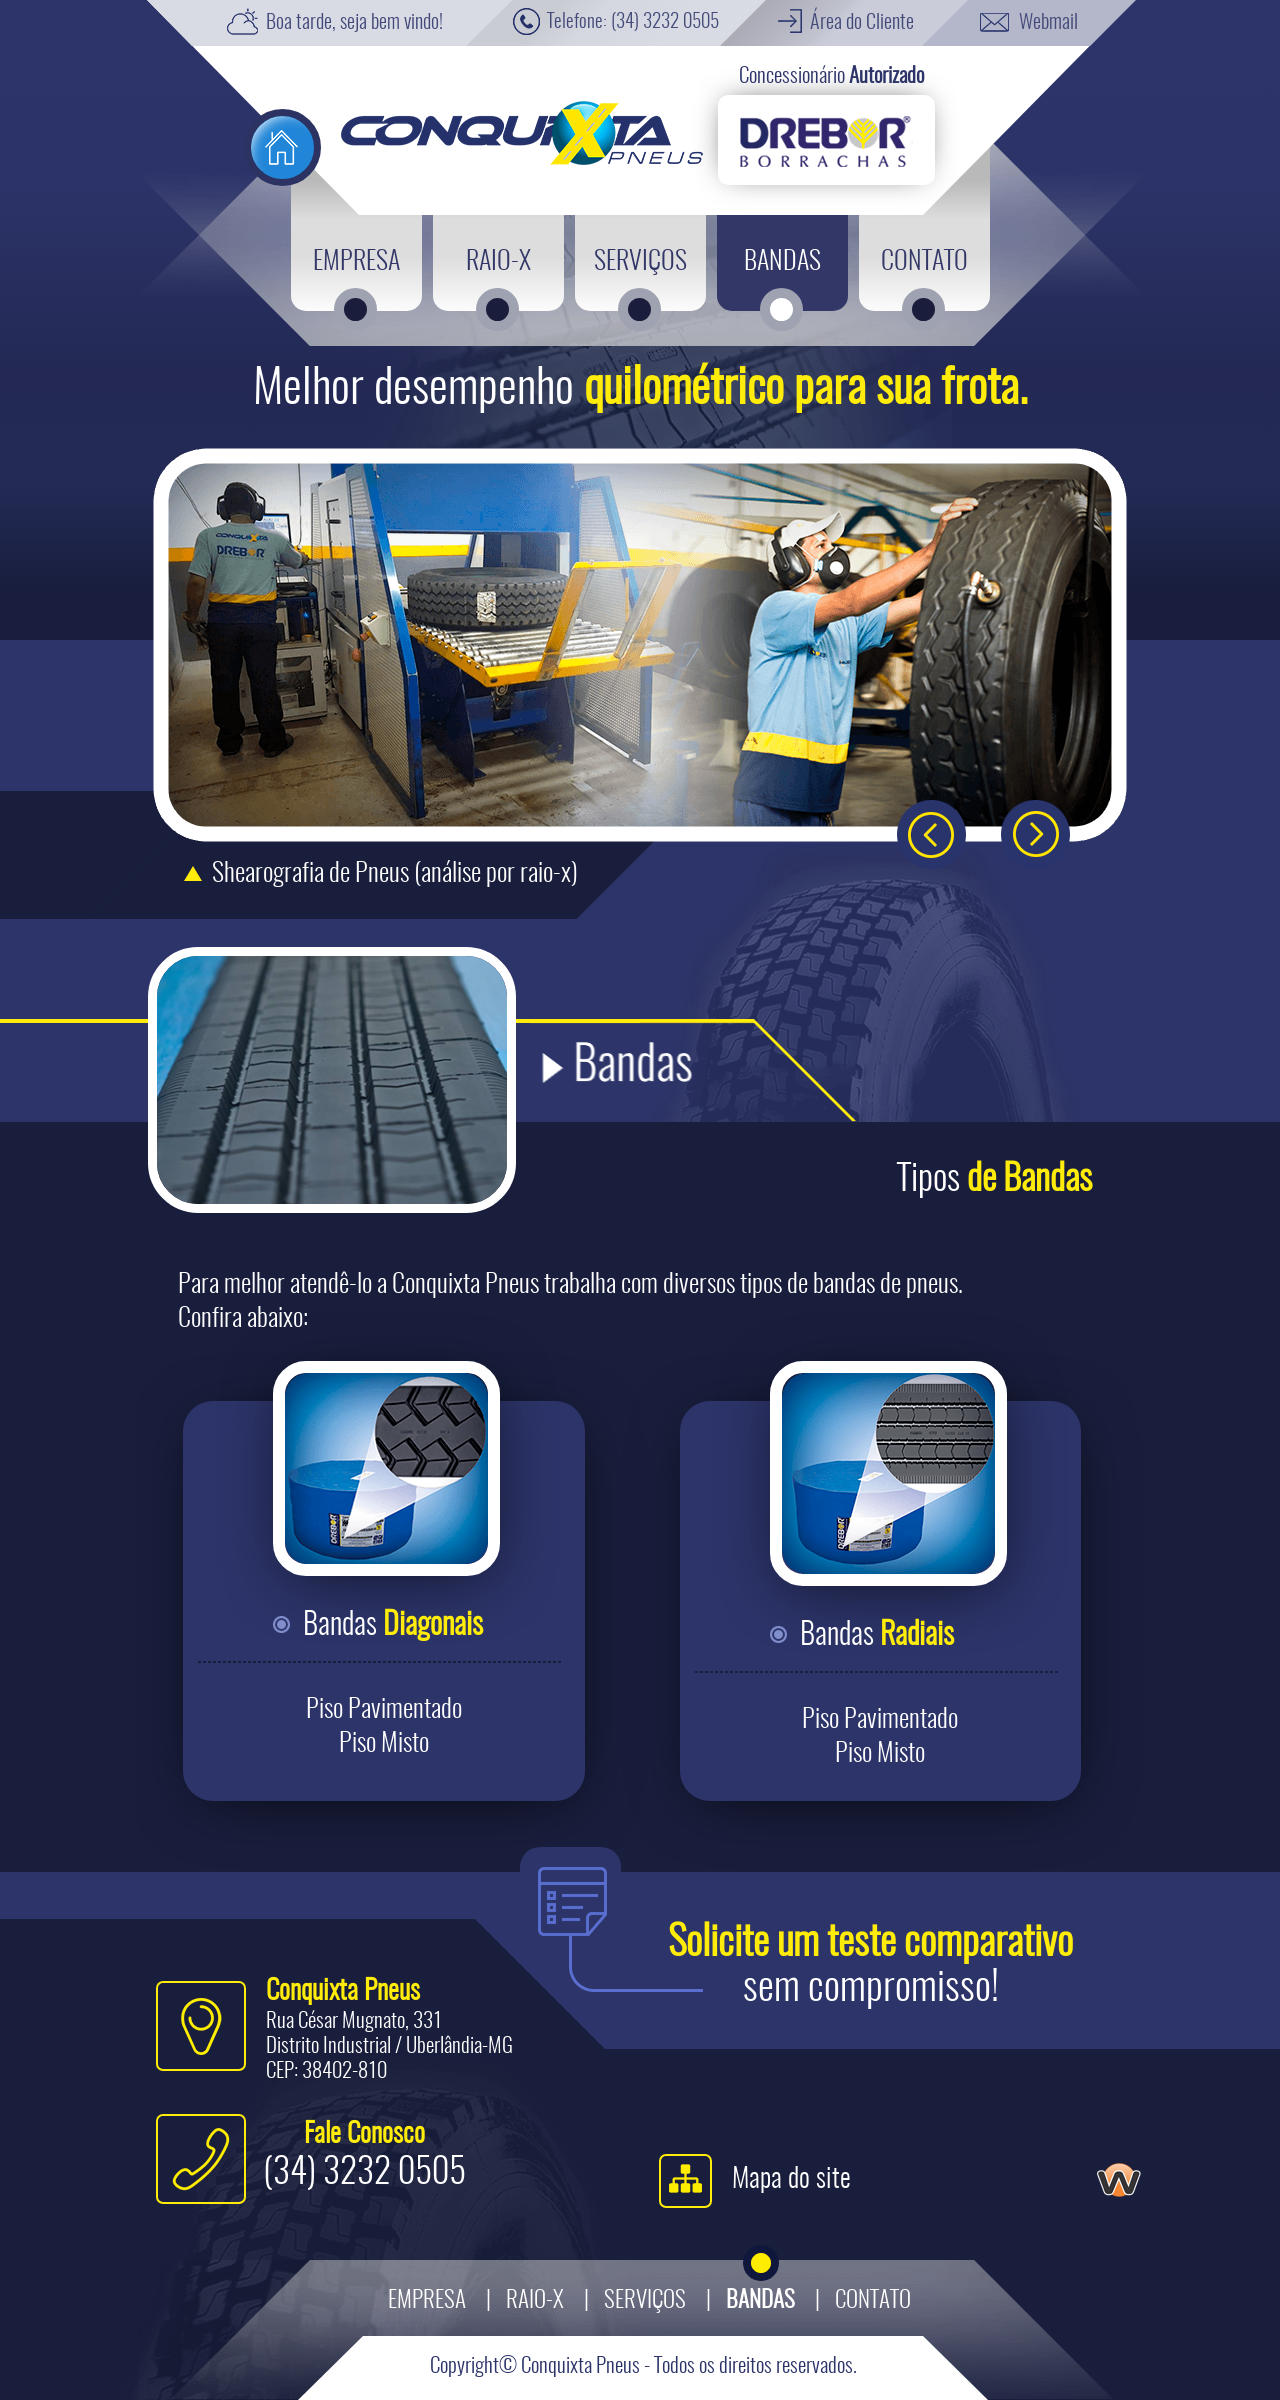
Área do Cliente (862, 23)
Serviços (645, 2301)
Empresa (427, 2301)
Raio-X (535, 2301)
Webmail (1048, 23)
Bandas (393, 1626)
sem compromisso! (870, 1966)
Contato (873, 2301)
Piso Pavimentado (384, 1710)
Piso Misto (384, 1744)
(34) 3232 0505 (665, 22)
